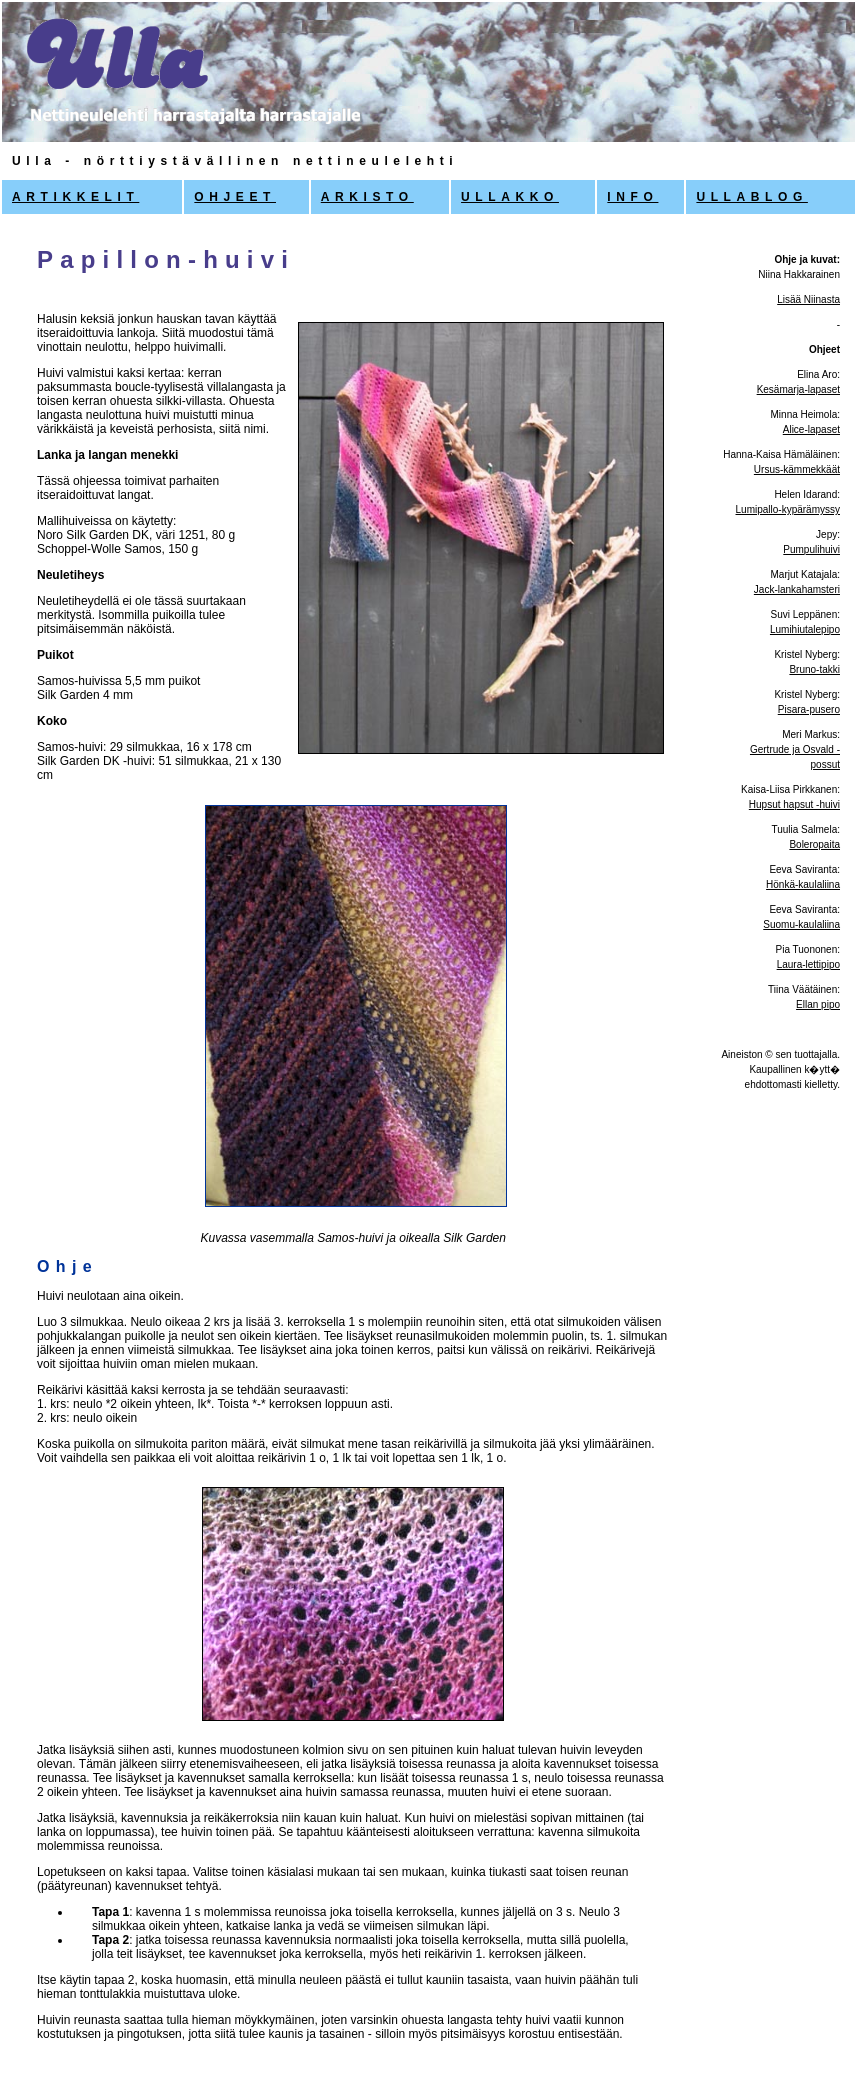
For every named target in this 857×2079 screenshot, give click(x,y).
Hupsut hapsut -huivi (794, 804)
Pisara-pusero (809, 709)
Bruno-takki (814, 669)
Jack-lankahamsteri (797, 589)
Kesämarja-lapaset (798, 389)
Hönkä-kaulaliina (803, 884)
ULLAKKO (510, 197)
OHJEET (235, 197)
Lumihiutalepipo (805, 629)
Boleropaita (814, 844)
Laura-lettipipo (808, 964)
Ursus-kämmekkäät (797, 469)
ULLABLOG (751, 197)
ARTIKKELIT (75, 197)
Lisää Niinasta (808, 299)
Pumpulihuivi (811, 549)
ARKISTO (367, 197)
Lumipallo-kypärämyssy (788, 509)
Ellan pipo (818, 1004)
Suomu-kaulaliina (801, 924)
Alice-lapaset (811, 429)
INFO (632, 197)
